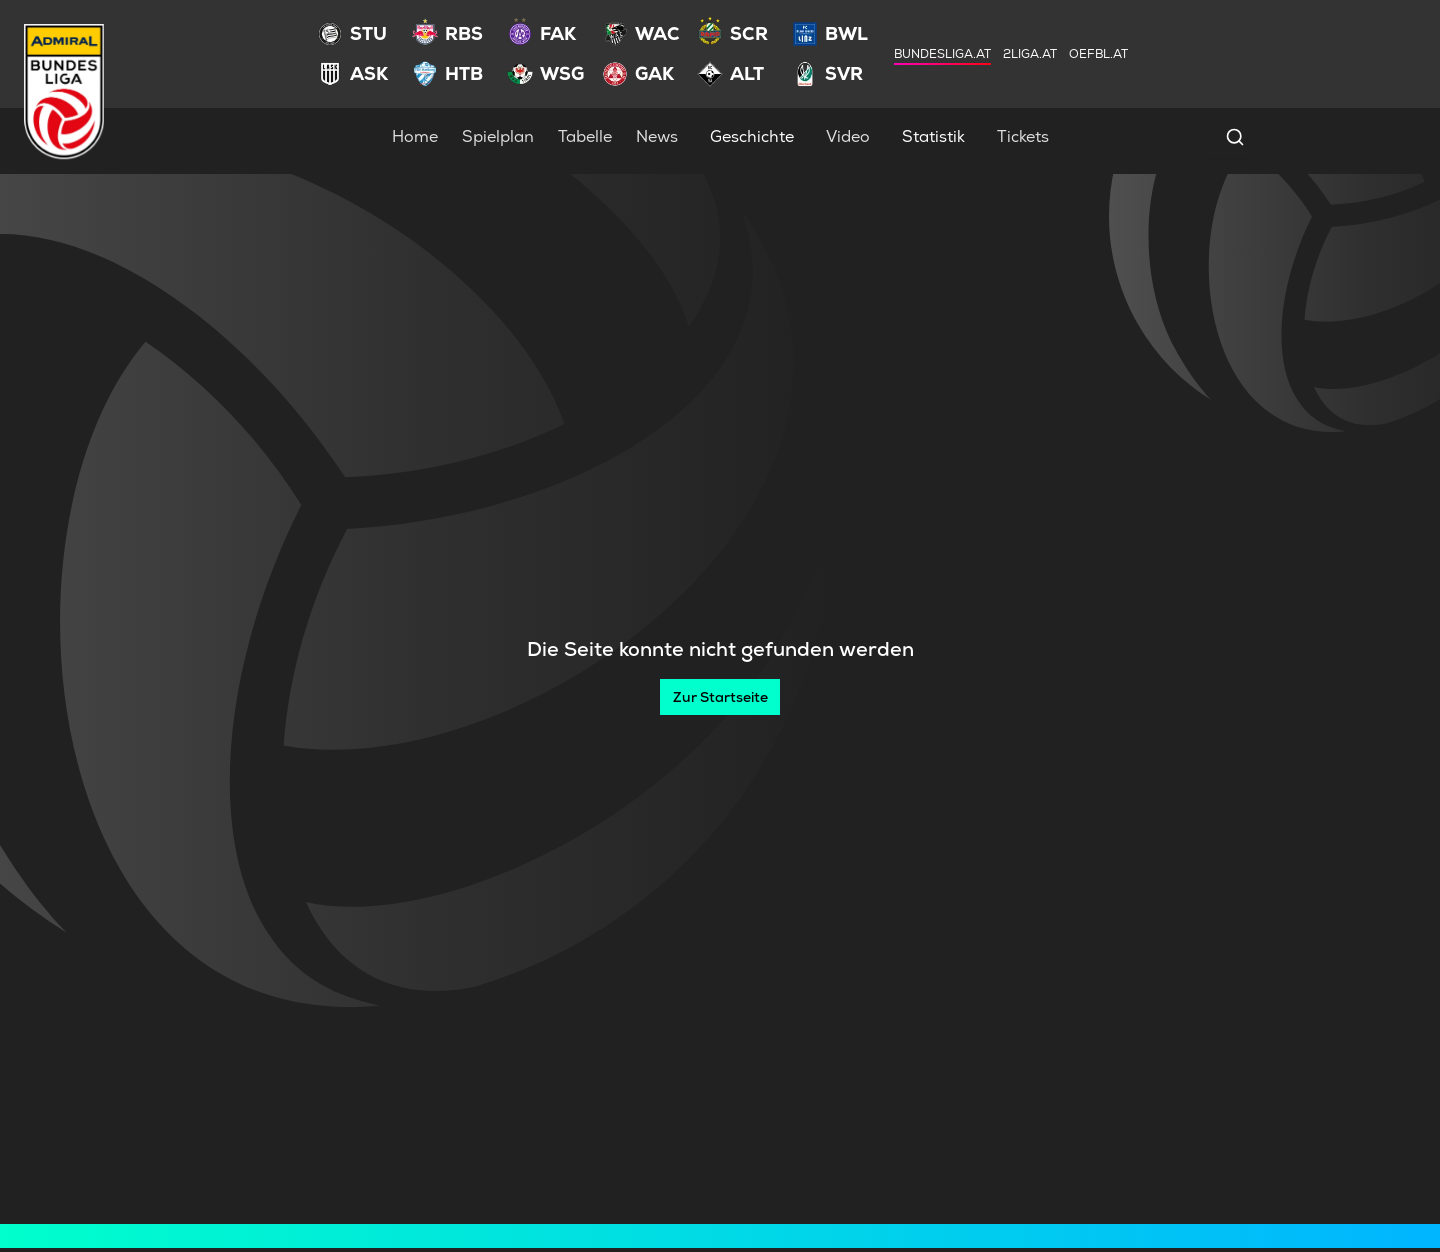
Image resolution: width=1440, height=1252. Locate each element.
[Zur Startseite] (720, 697)
